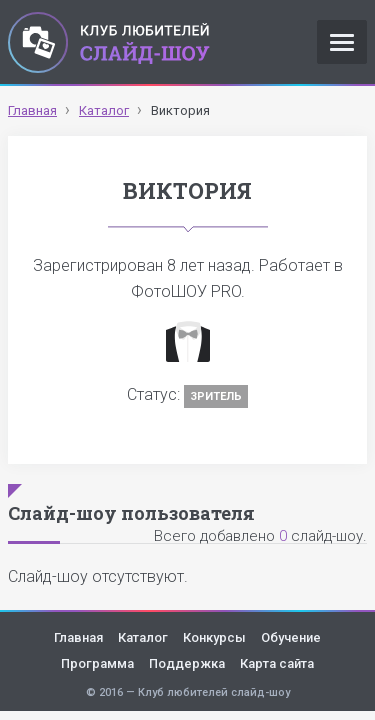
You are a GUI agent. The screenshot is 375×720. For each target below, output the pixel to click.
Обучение (291, 637)
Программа (97, 663)
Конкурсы (214, 637)
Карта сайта (277, 663)
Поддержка (187, 663)
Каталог (143, 637)
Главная (78, 637)
